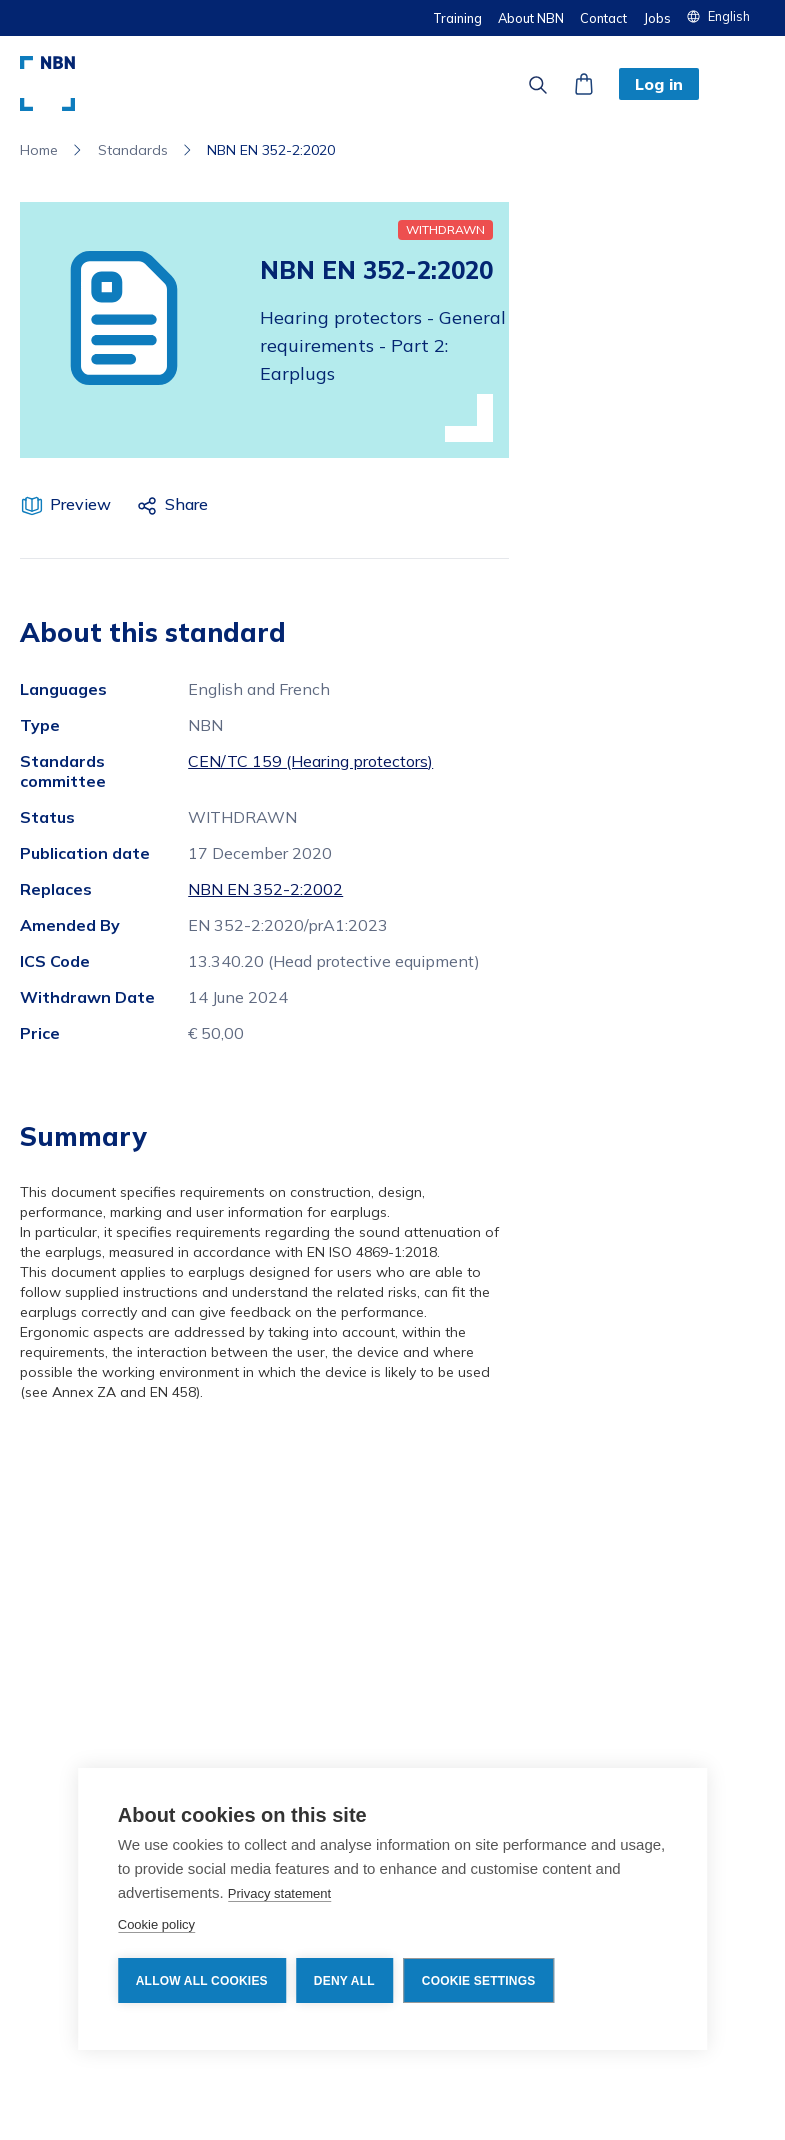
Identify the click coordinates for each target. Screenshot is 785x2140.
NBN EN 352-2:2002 (265, 889)
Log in (659, 84)
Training (457, 18)
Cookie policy (156, 1924)
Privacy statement (279, 1893)
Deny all (344, 1981)
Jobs (657, 18)
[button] (726, 16)
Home (39, 150)
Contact (603, 18)
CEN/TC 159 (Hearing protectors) (310, 761)
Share (186, 504)
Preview (80, 504)
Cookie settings (479, 1981)
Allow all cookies (202, 1981)
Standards (133, 150)
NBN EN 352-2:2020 (271, 150)
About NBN (531, 18)
